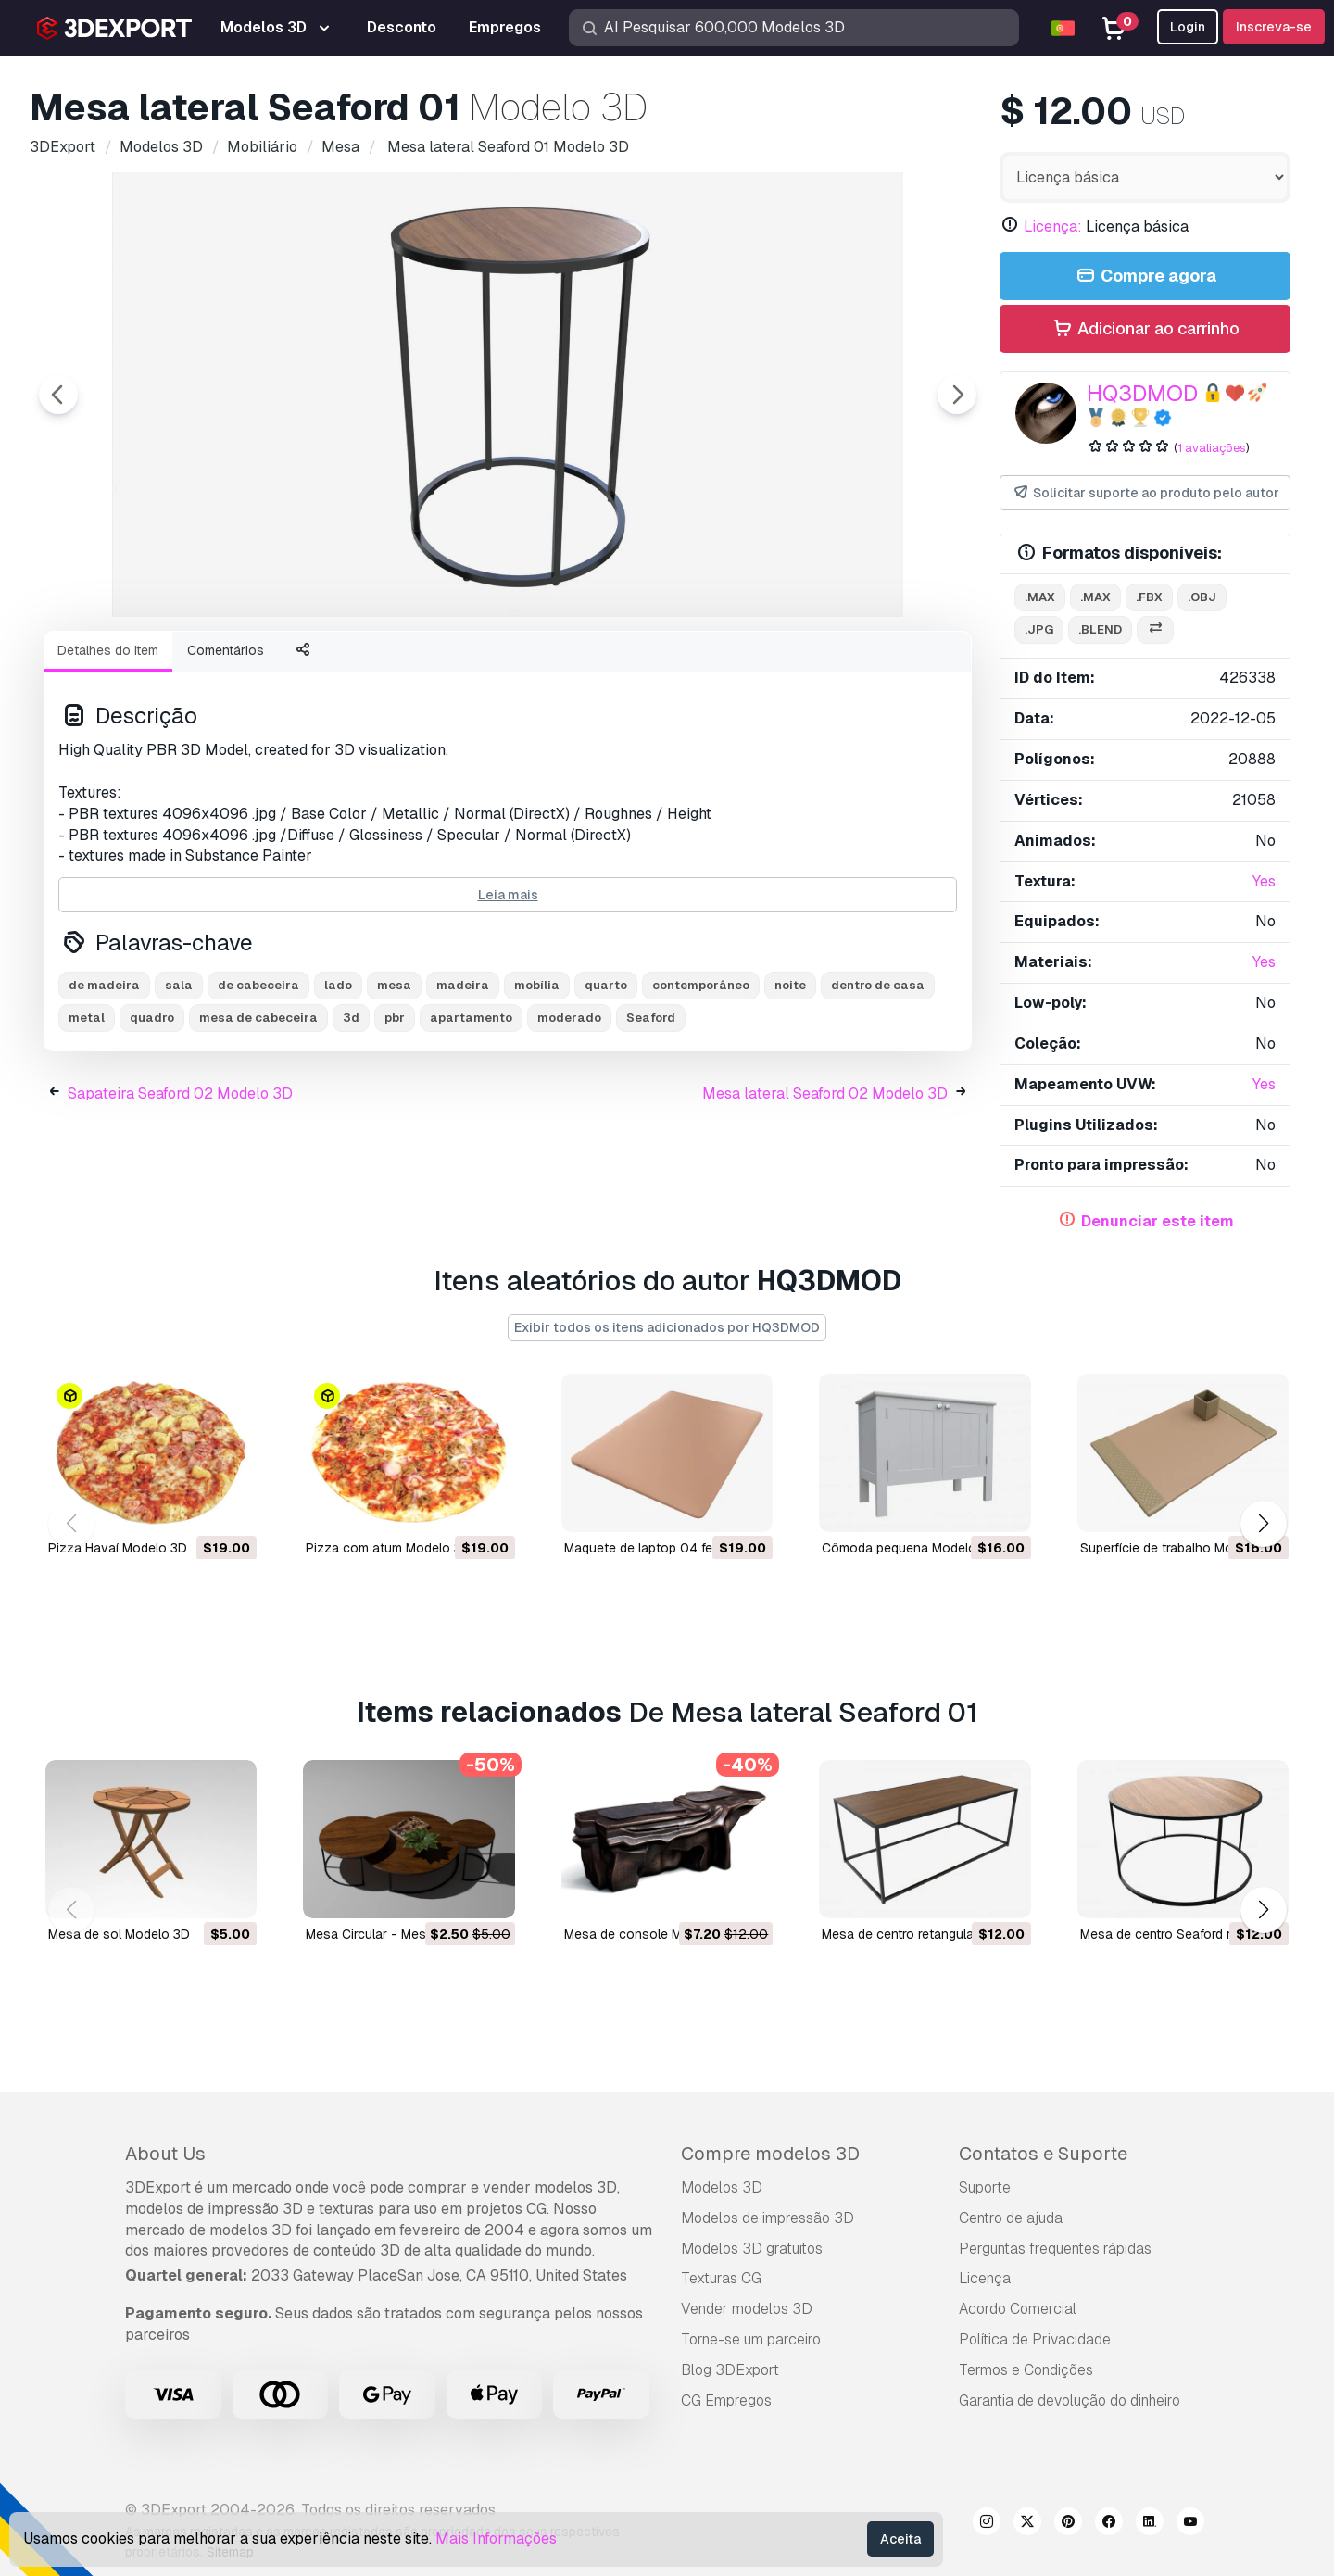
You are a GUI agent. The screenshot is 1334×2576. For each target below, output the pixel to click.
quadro (152, 1119)
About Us (165, 2154)
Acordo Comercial (1017, 2308)
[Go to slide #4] (492, 666)
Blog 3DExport (730, 2370)
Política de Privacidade (1035, 2339)
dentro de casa (878, 1087)
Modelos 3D (721, 2187)
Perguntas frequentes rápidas (1055, 2248)
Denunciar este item (1157, 1221)
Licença (985, 2278)
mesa (394, 1087)
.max (1040, 597)
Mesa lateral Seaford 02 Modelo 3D (825, 1195)
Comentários (225, 752)
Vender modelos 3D (746, 2308)
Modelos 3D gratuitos (752, 2248)
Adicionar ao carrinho (1145, 329)
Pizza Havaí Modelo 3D (117, 1547)
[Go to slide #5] (611, 666)
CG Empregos (726, 2400)
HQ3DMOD (1142, 393)
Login (1187, 27)
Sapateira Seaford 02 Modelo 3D (180, 1195)
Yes (1264, 881)
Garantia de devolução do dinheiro (1069, 2400)
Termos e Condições (1026, 2370)
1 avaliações (1211, 448)
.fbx (1149, 597)
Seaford (650, 1119)
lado (338, 1087)
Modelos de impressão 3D (767, 2218)
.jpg (1039, 629)
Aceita (900, 2539)
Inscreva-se (1274, 27)
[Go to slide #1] (137, 666)
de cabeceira (258, 1087)
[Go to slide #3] (374, 666)
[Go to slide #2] (255, 666)
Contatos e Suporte (1043, 2154)
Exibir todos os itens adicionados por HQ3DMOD (667, 1327)
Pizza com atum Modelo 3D (388, 1547)
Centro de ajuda (1011, 2218)
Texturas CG (721, 2278)
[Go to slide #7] (848, 666)
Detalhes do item (107, 752)
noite (790, 1087)
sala (179, 1087)
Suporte (985, 2187)
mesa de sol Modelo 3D (119, 1933)
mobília (537, 1087)
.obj (1202, 597)
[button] (1263, 1524)
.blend (1100, 629)
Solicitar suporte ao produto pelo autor (1145, 493)
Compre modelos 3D (770, 2154)
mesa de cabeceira (258, 1119)
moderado (569, 1119)
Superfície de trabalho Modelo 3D (1179, 1547)
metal (87, 1119)
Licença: (1053, 226)
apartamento (471, 1119)
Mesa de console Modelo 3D (650, 1933)
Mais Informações (496, 2538)
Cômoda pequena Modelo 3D (909, 1547)
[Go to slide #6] (730, 666)
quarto (606, 1087)
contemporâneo (700, 1087)
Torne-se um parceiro (751, 2339)
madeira (462, 1087)
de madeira (104, 1087)
